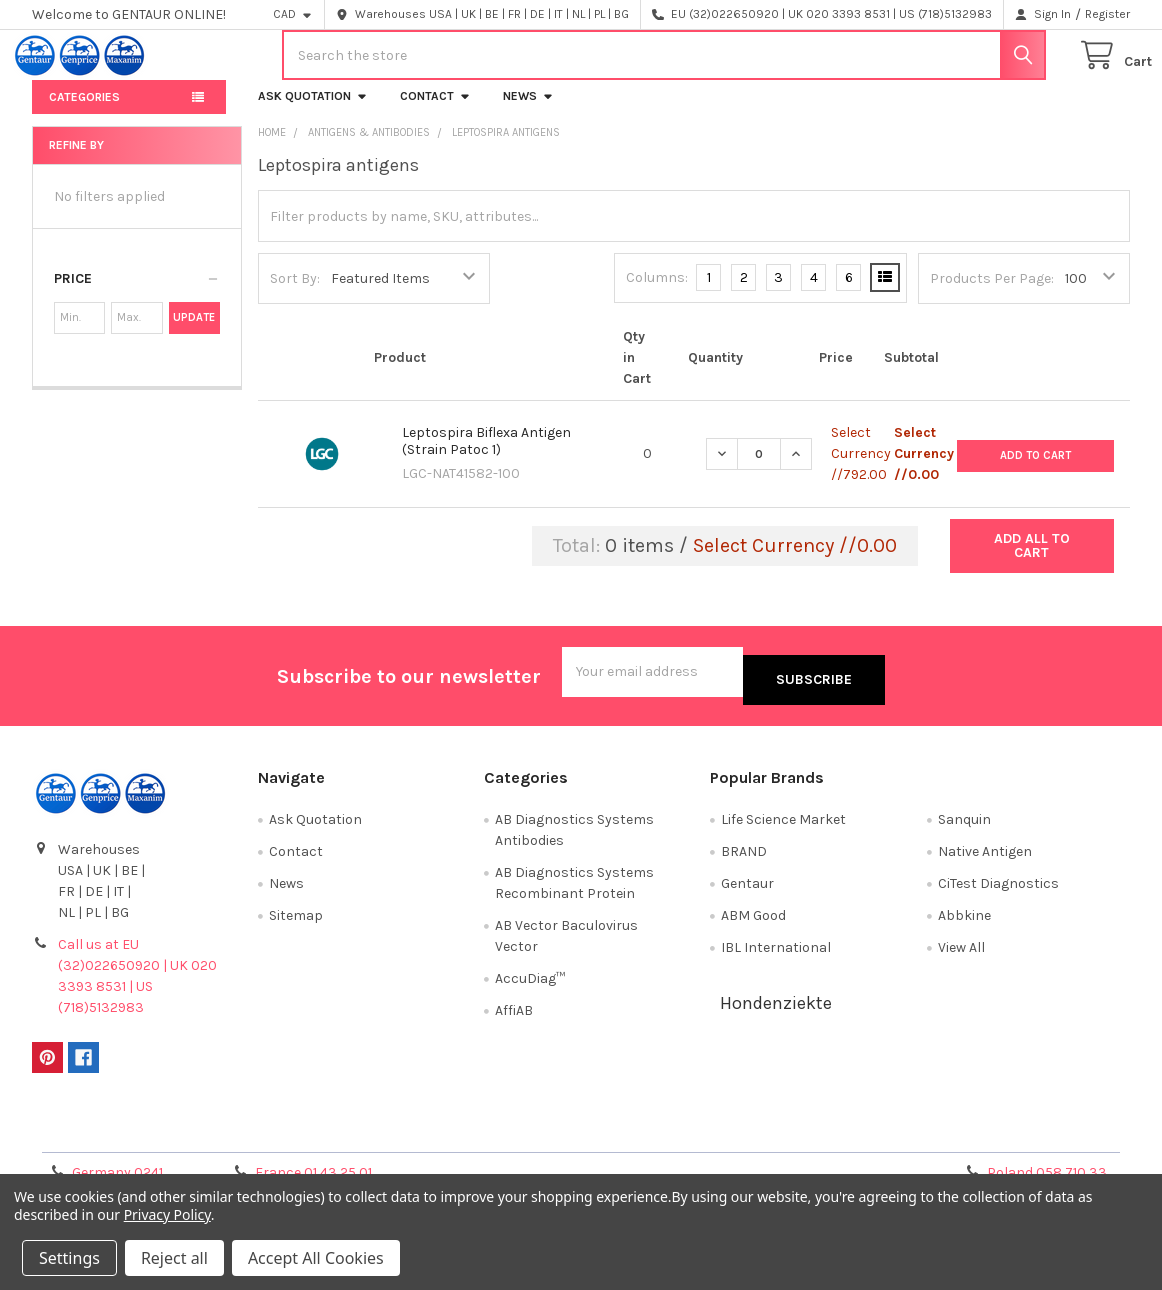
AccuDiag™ (530, 986)
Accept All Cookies (316, 1258)
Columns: (657, 293)
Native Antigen (985, 859)
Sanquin (964, 827)
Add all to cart (1032, 561)
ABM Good (753, 923)
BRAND (744, 859)
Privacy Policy (993, 1137)
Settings (69, 1258)
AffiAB (514, 1018)
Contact (435, 112)
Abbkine (964, 923)
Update (194, 333)
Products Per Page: (992, 294)
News (528, 112)
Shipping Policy (444, 1137)
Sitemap (296, 923)
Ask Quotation (313, 112)
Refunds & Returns (718, 1137)
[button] (137, 295)
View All (961, 955)
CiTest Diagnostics (998, 891)
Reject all (174, 1258)
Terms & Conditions (169, 1137)
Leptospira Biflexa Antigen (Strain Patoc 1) (486, 457)
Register (1107, 14)
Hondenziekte (776, 1011)
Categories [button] (84, 113)
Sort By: (295, 294)
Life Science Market (783, 827)
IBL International (776, 955)
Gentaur (747, 891)
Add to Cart (1035, 469)
